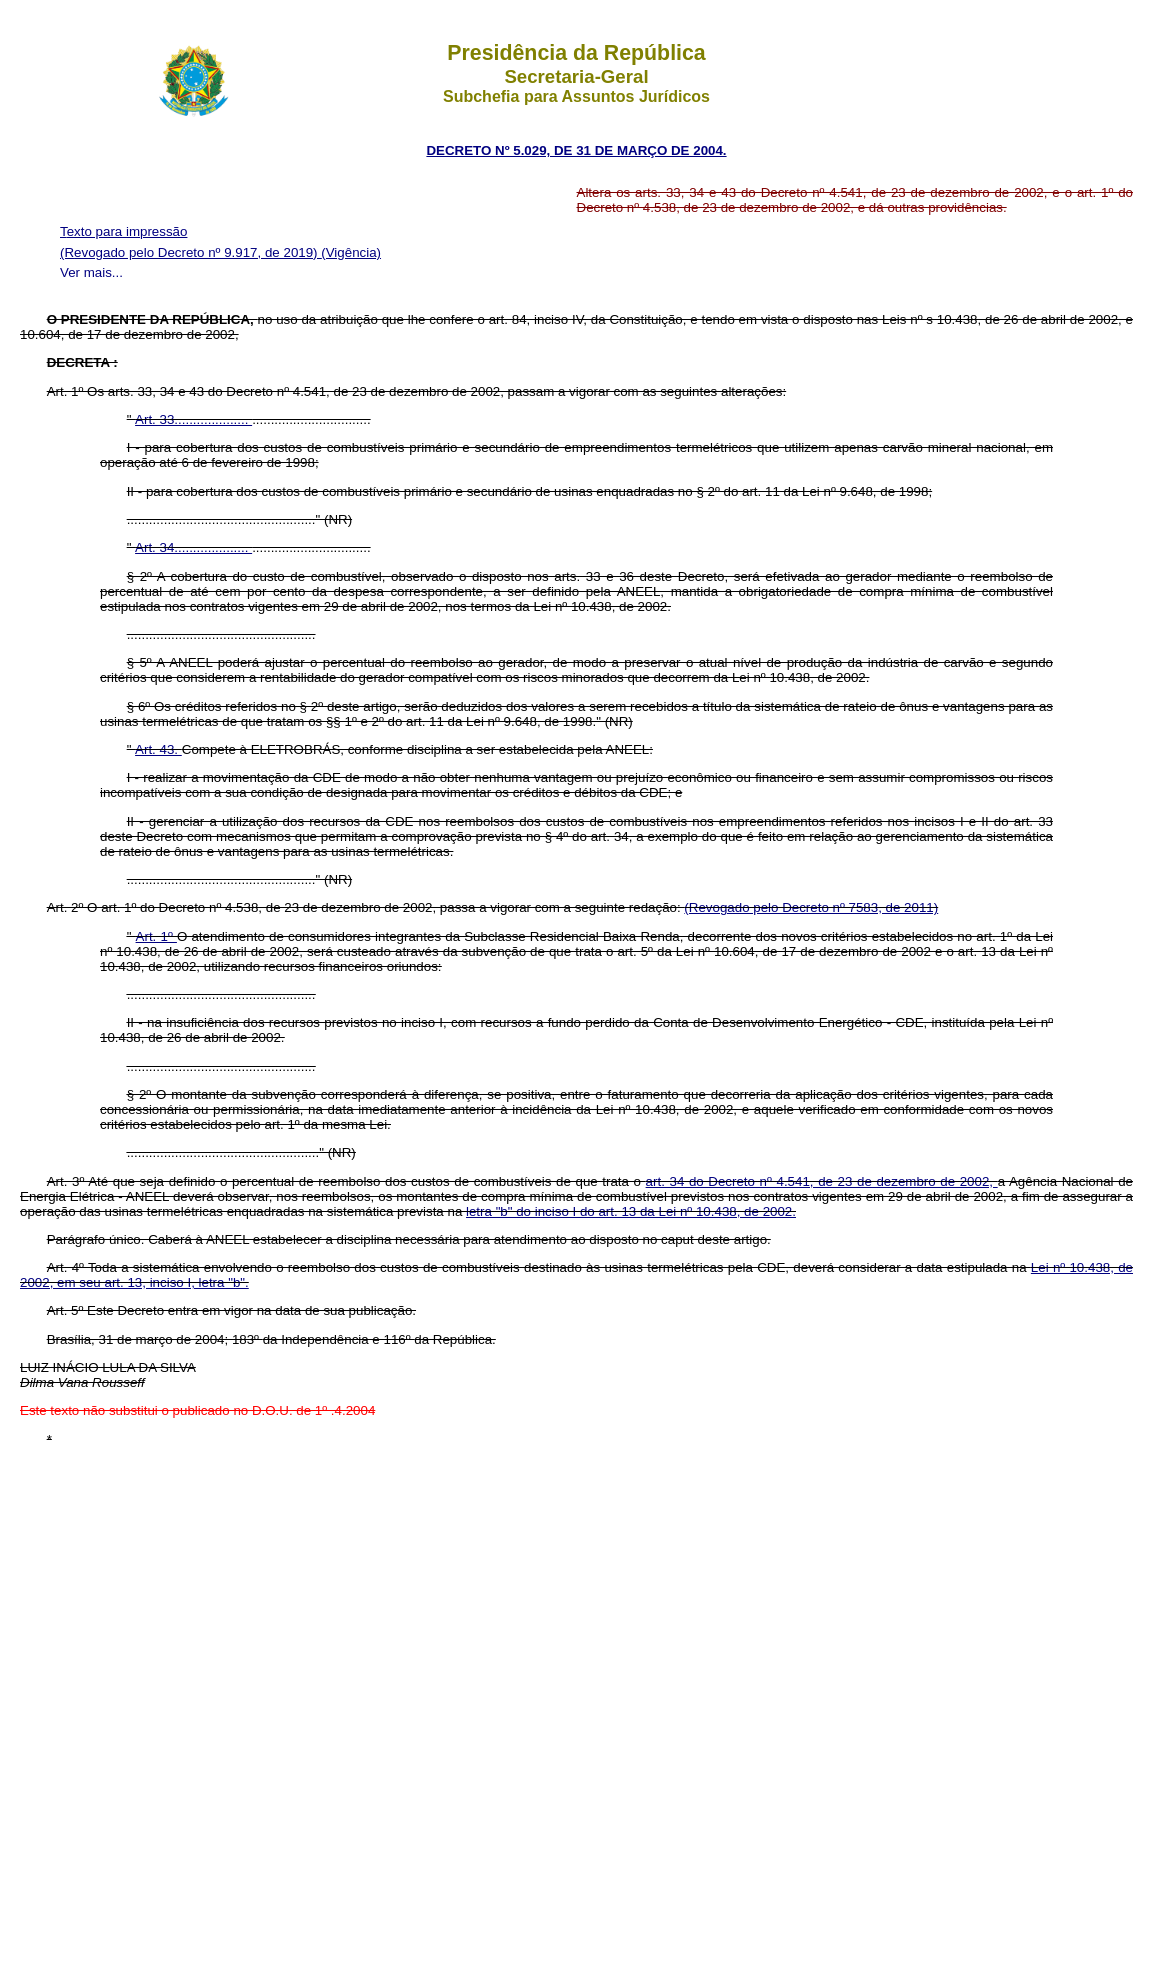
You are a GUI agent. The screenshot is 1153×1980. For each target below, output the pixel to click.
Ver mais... (91, 272)
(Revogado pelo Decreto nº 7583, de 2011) (811, 907)
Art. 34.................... (193, 547)
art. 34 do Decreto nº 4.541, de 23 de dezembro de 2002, (822, 1181)
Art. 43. (158, 749)
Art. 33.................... (193, 419)
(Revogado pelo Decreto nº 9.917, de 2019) (190, 252)
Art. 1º (156, 936)
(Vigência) (351, 252)
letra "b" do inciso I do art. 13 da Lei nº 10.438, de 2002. (631, 1211)
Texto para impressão (123, 231)
